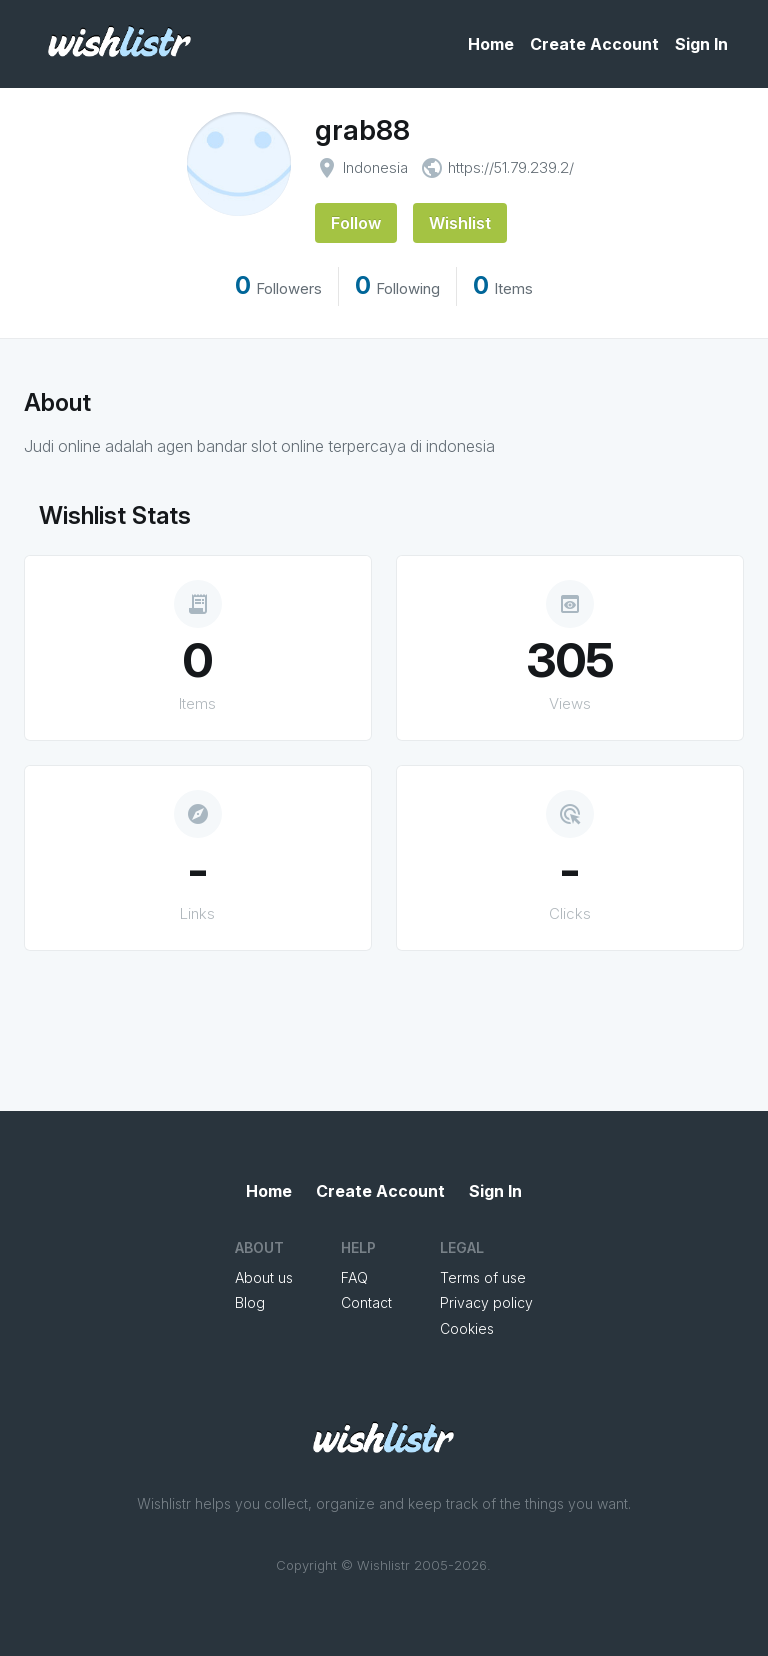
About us (264, 1277)
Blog (250, 1302)
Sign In (701, 44)
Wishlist (460, 223)
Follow (356, 223)
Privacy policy (486, 1302)
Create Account (594, 44)
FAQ (354, 1277)
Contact (366, 1302)
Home (491, 44)
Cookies (467, 1328)
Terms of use (483, 1277)
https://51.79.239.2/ (511, 167)
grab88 (362, 130)
